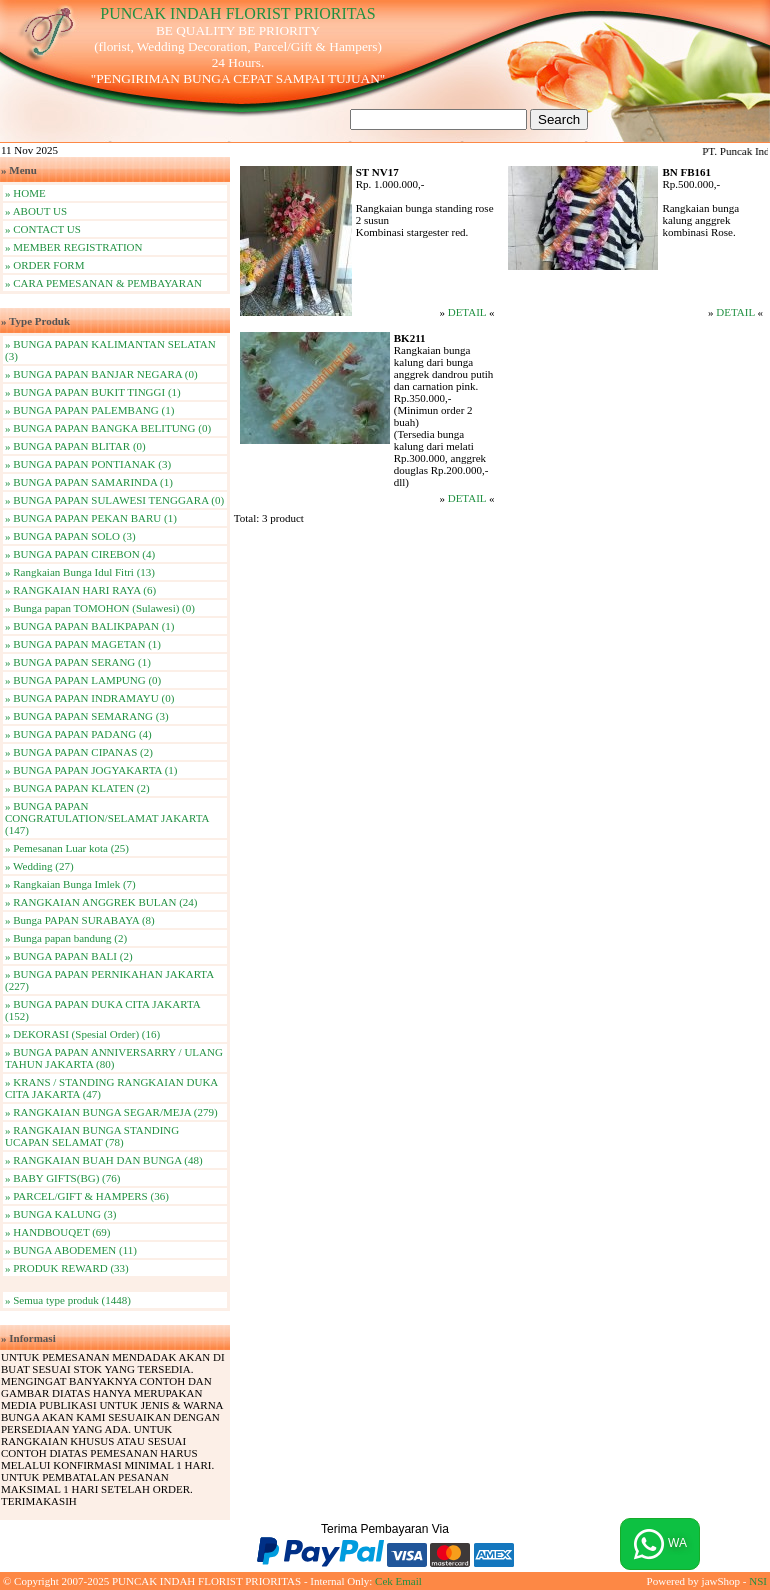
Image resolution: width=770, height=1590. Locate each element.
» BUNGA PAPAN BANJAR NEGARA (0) (101, 374)
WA (660, 1544)
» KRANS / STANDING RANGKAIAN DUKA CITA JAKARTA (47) (111, 1088)
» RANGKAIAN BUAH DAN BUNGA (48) (104, 1160)
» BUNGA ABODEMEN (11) (71, 1250)
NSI (758, 1581)
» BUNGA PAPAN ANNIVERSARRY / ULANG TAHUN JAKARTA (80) (114, 1058)
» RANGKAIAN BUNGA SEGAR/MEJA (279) (111, 1112)
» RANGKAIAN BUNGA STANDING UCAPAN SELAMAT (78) (92, 1136)
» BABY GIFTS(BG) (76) (62, 1178)
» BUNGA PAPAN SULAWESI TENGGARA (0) (114, 500)
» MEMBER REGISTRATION (74, 247)
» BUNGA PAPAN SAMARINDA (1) (89, 482)
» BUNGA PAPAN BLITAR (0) (75, 446)
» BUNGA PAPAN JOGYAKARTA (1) (91, 770)
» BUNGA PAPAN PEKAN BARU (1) (91, 518)
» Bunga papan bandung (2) (66, 938)
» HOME (25, 193)
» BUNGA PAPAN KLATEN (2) (77, 788)
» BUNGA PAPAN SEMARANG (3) (87, 716)
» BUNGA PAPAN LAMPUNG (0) (83, 680)
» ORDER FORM (44, 265)
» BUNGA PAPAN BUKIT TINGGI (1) (93, 392)
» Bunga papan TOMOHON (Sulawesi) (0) (100, 608)
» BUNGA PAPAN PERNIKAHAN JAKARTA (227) (109, 980)
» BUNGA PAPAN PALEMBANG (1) (89, 410)
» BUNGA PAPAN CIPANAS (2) (79, 752)
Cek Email (398, 1581)
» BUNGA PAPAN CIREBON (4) (80, 554)
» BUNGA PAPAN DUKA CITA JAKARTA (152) (103, 1010)
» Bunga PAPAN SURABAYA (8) (80, 920)
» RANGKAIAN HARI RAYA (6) (80, 590)
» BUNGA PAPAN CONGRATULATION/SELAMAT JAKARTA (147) (107, 818)
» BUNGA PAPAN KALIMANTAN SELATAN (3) (110, 350)
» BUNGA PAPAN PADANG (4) (78, 734)
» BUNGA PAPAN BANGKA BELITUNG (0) (108, 428)
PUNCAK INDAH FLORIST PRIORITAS (237, 13)
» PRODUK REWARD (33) (67, 1268)
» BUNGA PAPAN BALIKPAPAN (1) (90, 626)
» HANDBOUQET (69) (58, 1232)
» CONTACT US (43, 229)
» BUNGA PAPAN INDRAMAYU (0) (89, 698)
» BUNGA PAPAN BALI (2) (69, 956)
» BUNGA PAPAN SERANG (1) (78, 662)
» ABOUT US (36, 211)
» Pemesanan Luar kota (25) (67, 848)
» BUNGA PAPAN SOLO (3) (70, 536)
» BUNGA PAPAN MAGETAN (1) (83, 644)
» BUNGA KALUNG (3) (61, 1214)
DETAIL (467, 312)
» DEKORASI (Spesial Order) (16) (82, 1034)
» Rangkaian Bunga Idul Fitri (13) (80, 572)
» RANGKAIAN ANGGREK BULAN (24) (101, 902)
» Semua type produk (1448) (68, 1300)
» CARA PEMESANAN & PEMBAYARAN (103, 283)
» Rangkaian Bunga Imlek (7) (70, 884)
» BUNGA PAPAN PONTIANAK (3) (88, 464)
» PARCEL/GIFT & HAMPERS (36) (87, 1196)
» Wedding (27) (39, 866)
